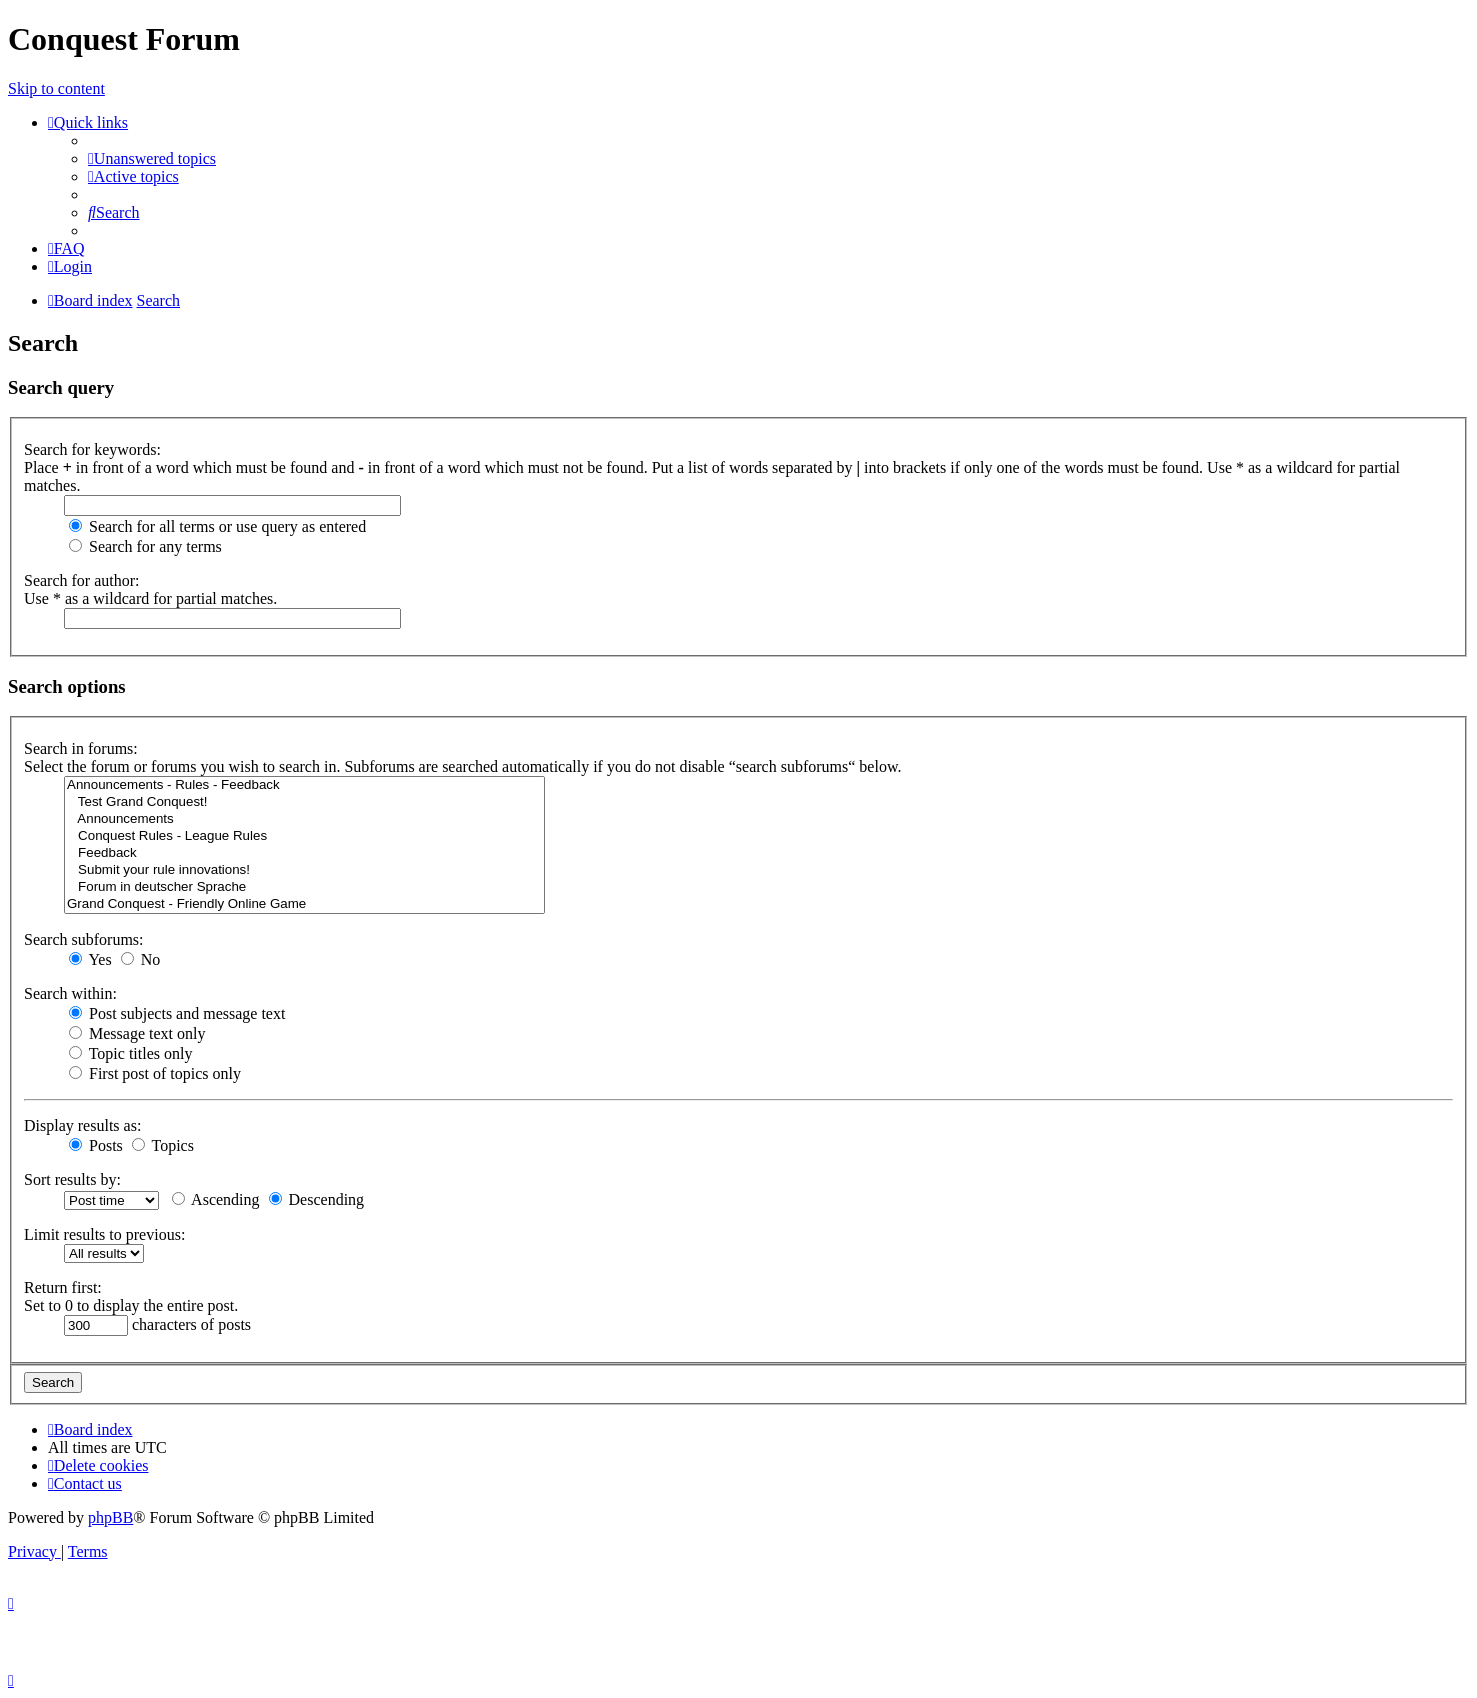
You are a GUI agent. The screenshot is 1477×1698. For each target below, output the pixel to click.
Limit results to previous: (104, 1234)
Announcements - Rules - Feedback (304, 785)
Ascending (216, 1199)
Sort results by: (72, 1179)
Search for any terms (145, 546)
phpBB (110, 1517)
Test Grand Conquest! (304, 802)
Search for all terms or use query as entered (217, 526)
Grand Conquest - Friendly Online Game (304, 904)
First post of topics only (155, 1073)
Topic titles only (130, 1053)
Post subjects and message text (177, 1013)
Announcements (304, 819)
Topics (163, 1145)
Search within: (70, 993)
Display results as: (82, 1125)
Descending (317, 1199)
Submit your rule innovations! (304, 870)
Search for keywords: (92, 449)
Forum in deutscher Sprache (304, 887)
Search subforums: (84, 939)
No (141, 959)
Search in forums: (81, 748)
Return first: (63, 1287)
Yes (90, 959)
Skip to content (56, 88)
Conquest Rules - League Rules (304, 836)
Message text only (137, 1033)
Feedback (304, 853)
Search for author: (82, 580)
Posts (96, 1145)
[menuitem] (152, 158)
